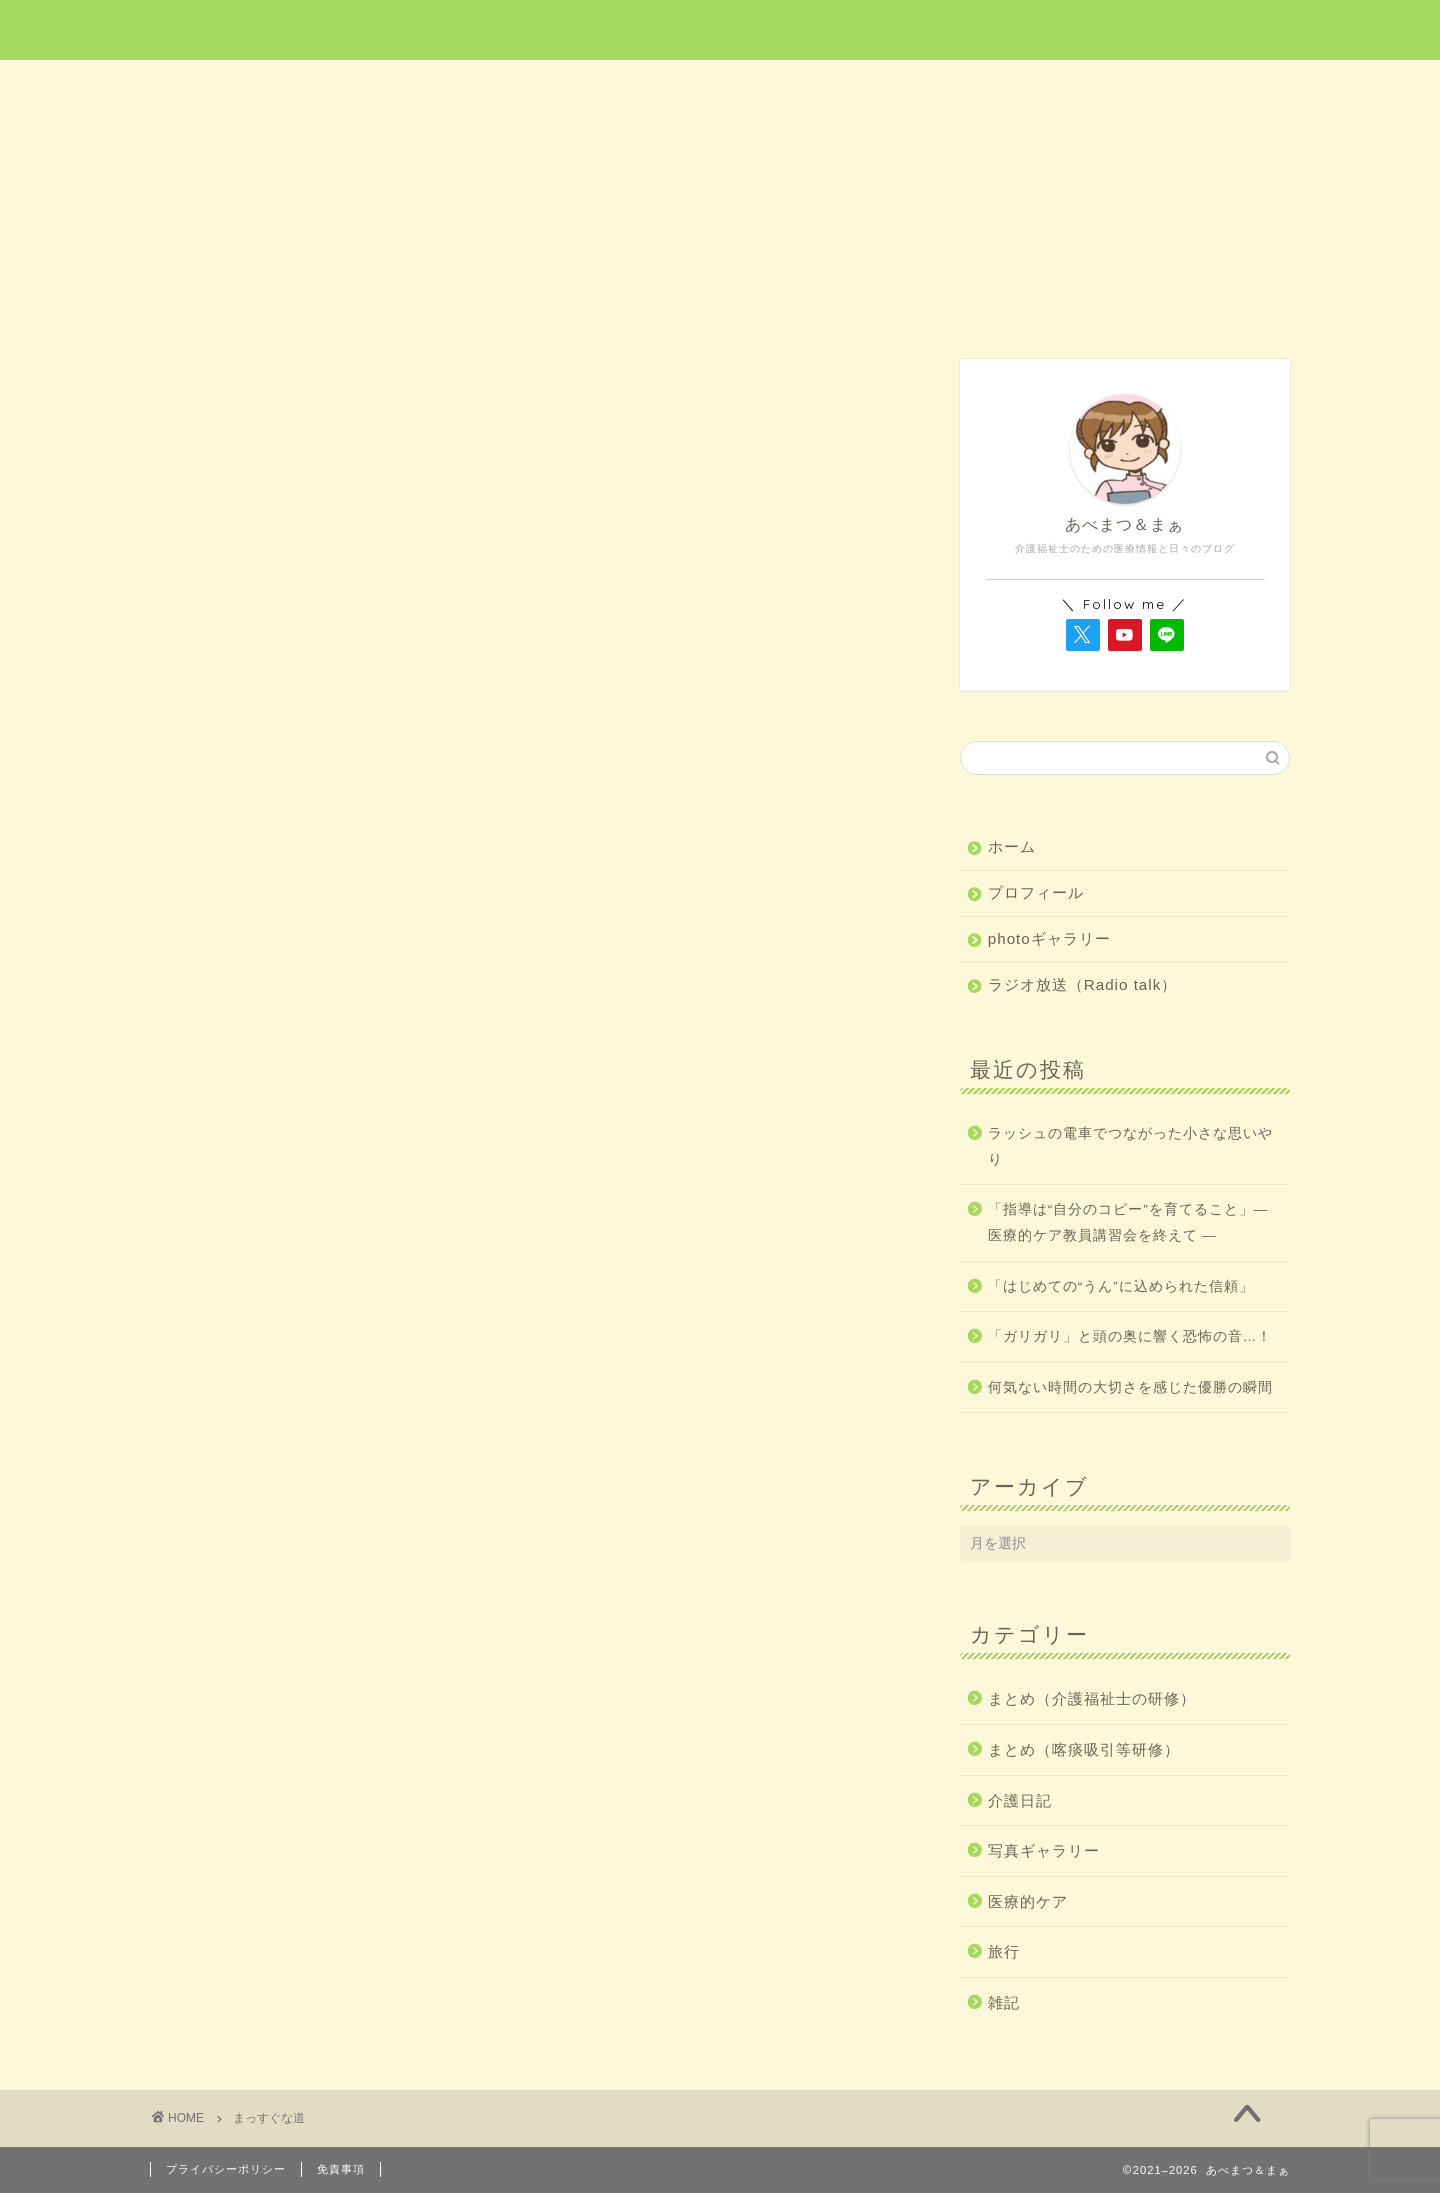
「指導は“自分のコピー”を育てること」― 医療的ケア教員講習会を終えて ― (1128, 1222)
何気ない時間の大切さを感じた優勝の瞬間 (1130, 1387)
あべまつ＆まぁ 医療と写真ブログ (720, 28)
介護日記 (948, 86)
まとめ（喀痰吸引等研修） (1084, 1749)
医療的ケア (494, 86)
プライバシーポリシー (226, 2169)
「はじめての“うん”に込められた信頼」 (1121, 1286)
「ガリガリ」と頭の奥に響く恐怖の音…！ (1130, 1336)
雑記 (1177, 86)
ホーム (264, 86)
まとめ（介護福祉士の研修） (1092, 1698)
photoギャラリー (1049, 938)
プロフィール (1036, 892)
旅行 (721, 86)
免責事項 (341, 2169)
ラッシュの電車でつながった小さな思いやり (1130, 1146)
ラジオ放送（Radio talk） (1083, 984)
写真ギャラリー (1044, 1850)
